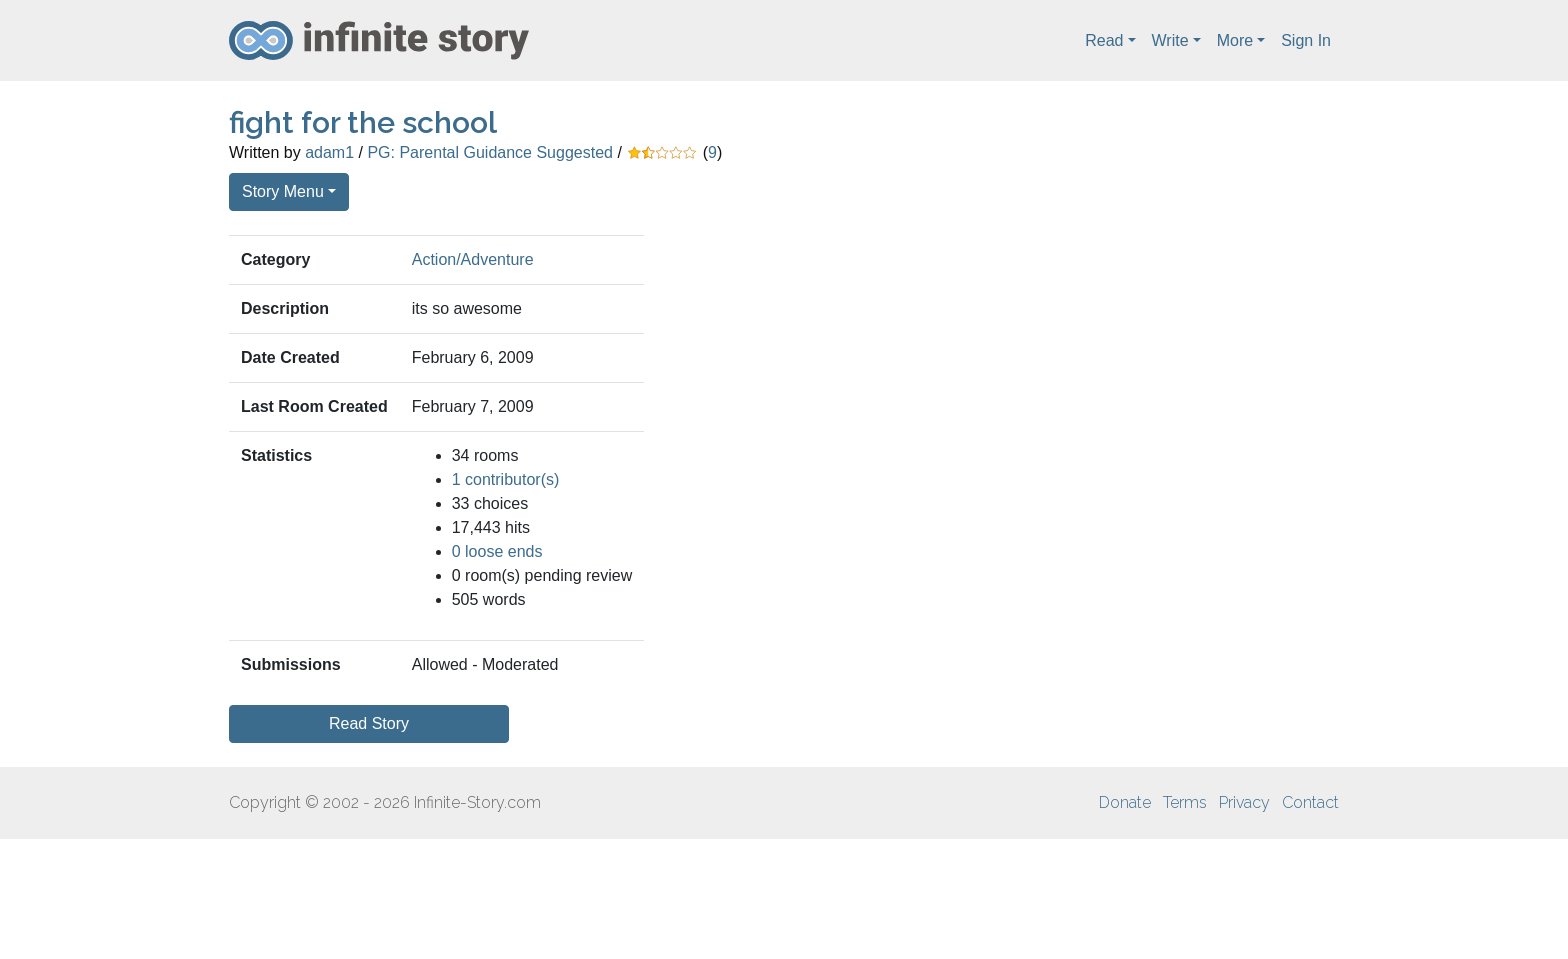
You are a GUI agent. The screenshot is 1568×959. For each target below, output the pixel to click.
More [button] (1235, 40)
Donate (1125, 802)
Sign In (1306, 40)
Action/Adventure (473, 259)
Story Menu (283, 191)
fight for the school (363, 122)
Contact (1310, 802)
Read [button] (1104, 40)
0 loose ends (497, 551)
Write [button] (1170, 40)
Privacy (1244, 802)
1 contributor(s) (506, 479)
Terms (1185, 802)
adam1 (329, 152)
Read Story (369, 723)
